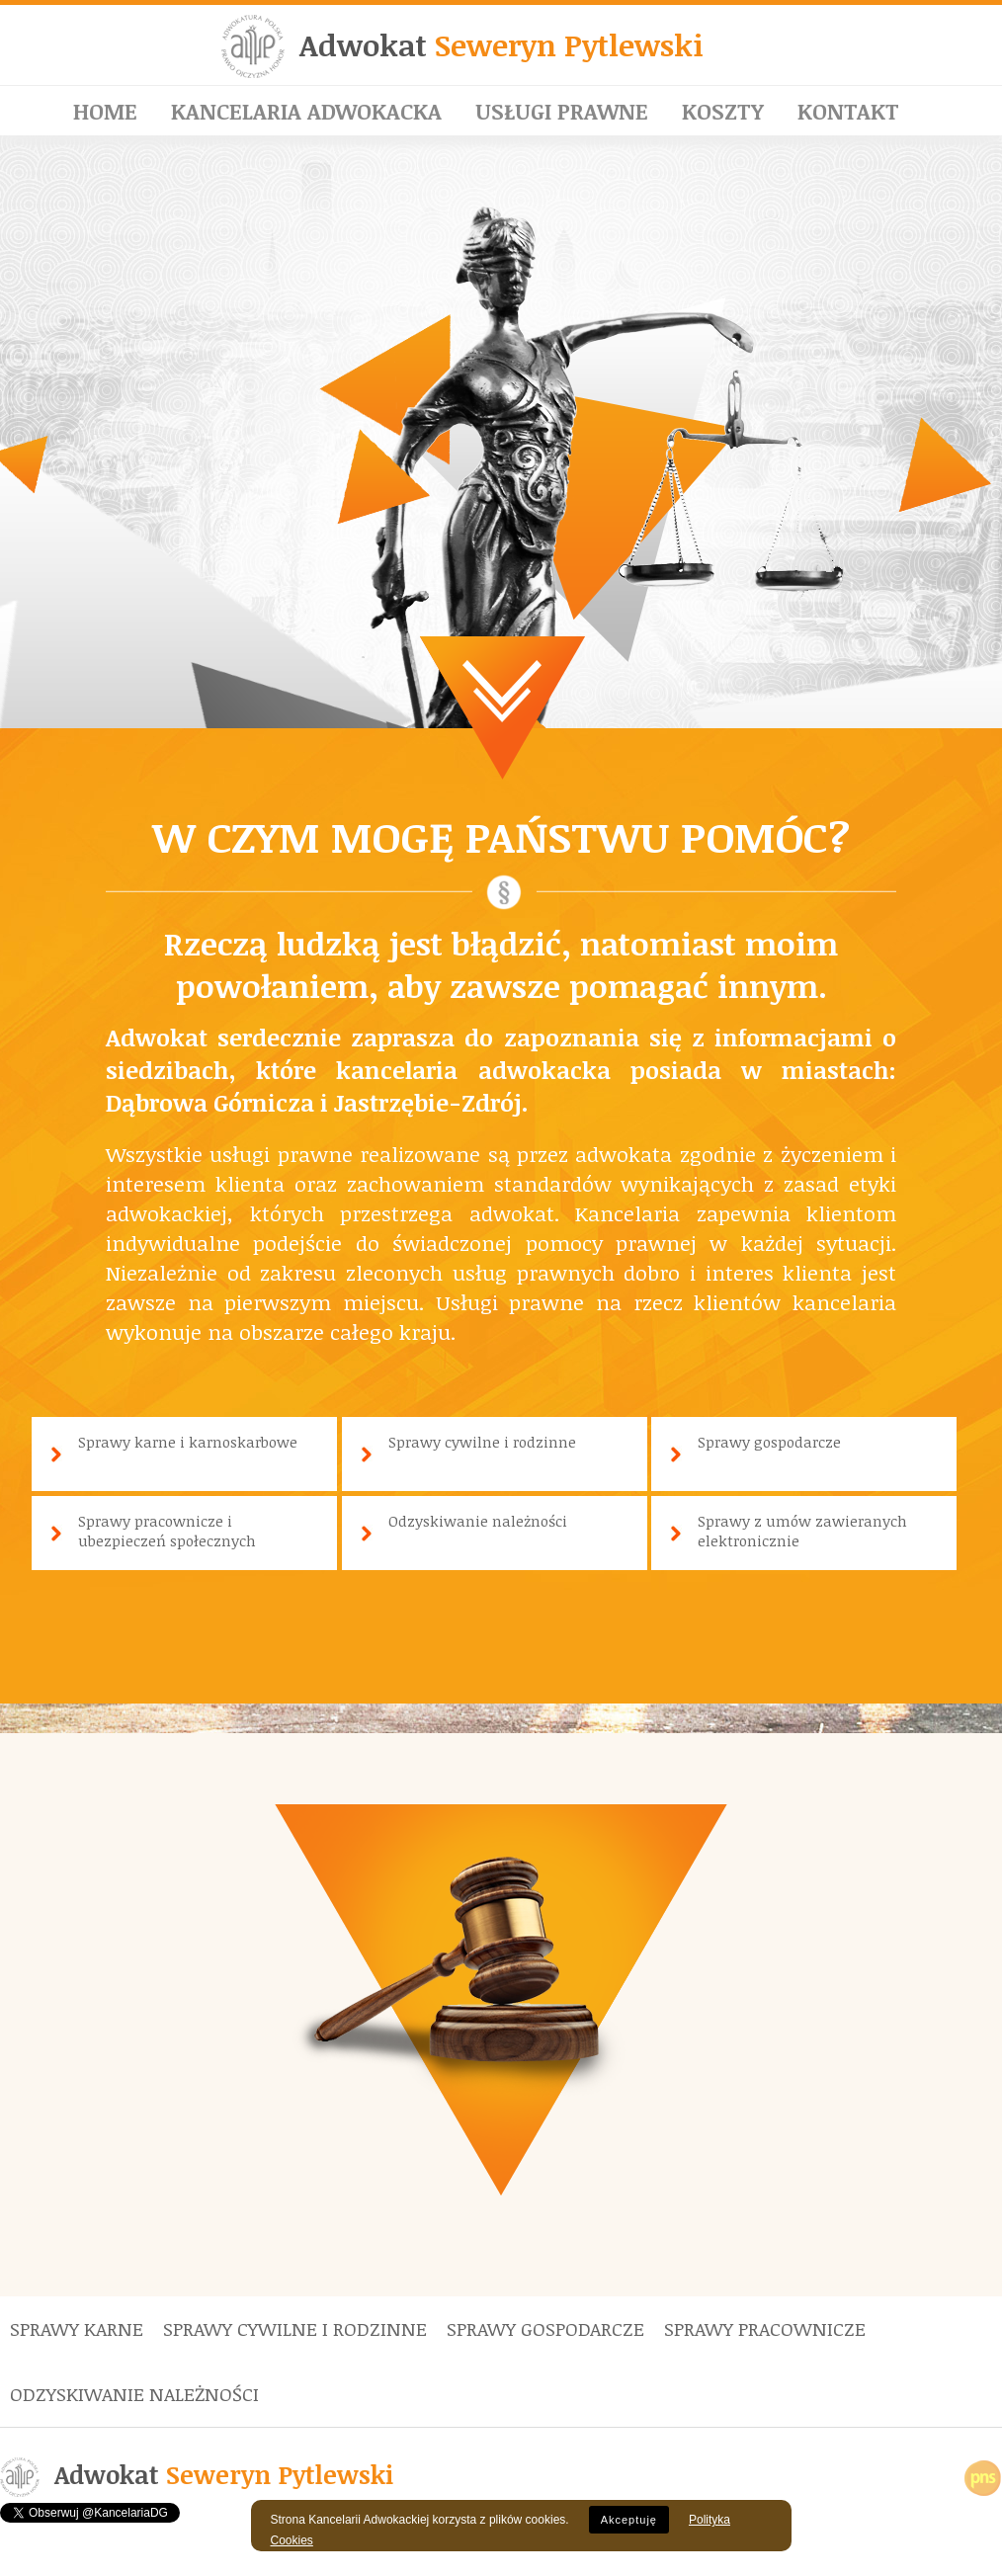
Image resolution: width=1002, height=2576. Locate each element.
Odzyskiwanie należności (477, 1521)
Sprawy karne (76, 2329)
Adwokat (501, 45)
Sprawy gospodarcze (769, 1442)
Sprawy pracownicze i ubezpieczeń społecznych (167, 1530)
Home (105, 110)
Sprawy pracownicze (765, 2329)
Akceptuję (629, 2520)
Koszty (723, 110)
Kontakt (848, 110)
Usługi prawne (561, 110)
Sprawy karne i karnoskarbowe (187, 1442)
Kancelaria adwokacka (306, 110)
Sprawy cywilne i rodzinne (482, 1442)
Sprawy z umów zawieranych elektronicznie (802, 1530)
